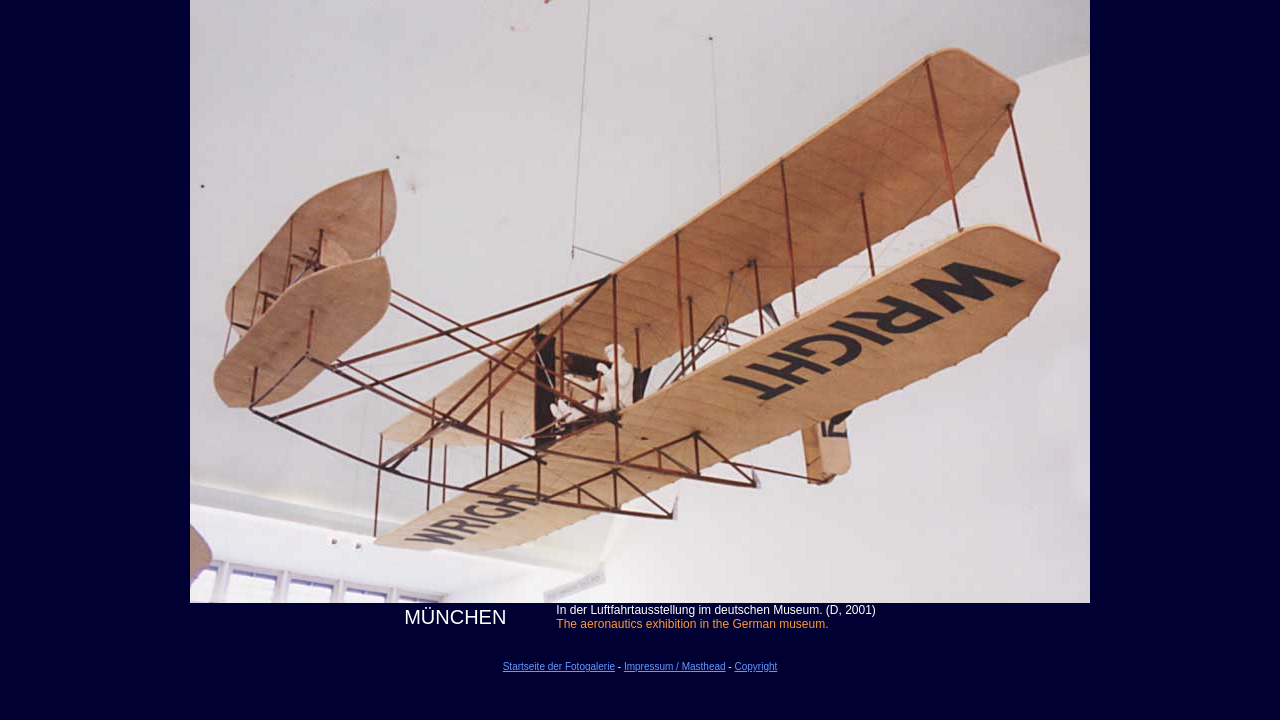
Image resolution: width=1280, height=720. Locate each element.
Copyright (755, 666)
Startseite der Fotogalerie (559, 666)
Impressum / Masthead (675, 666)
